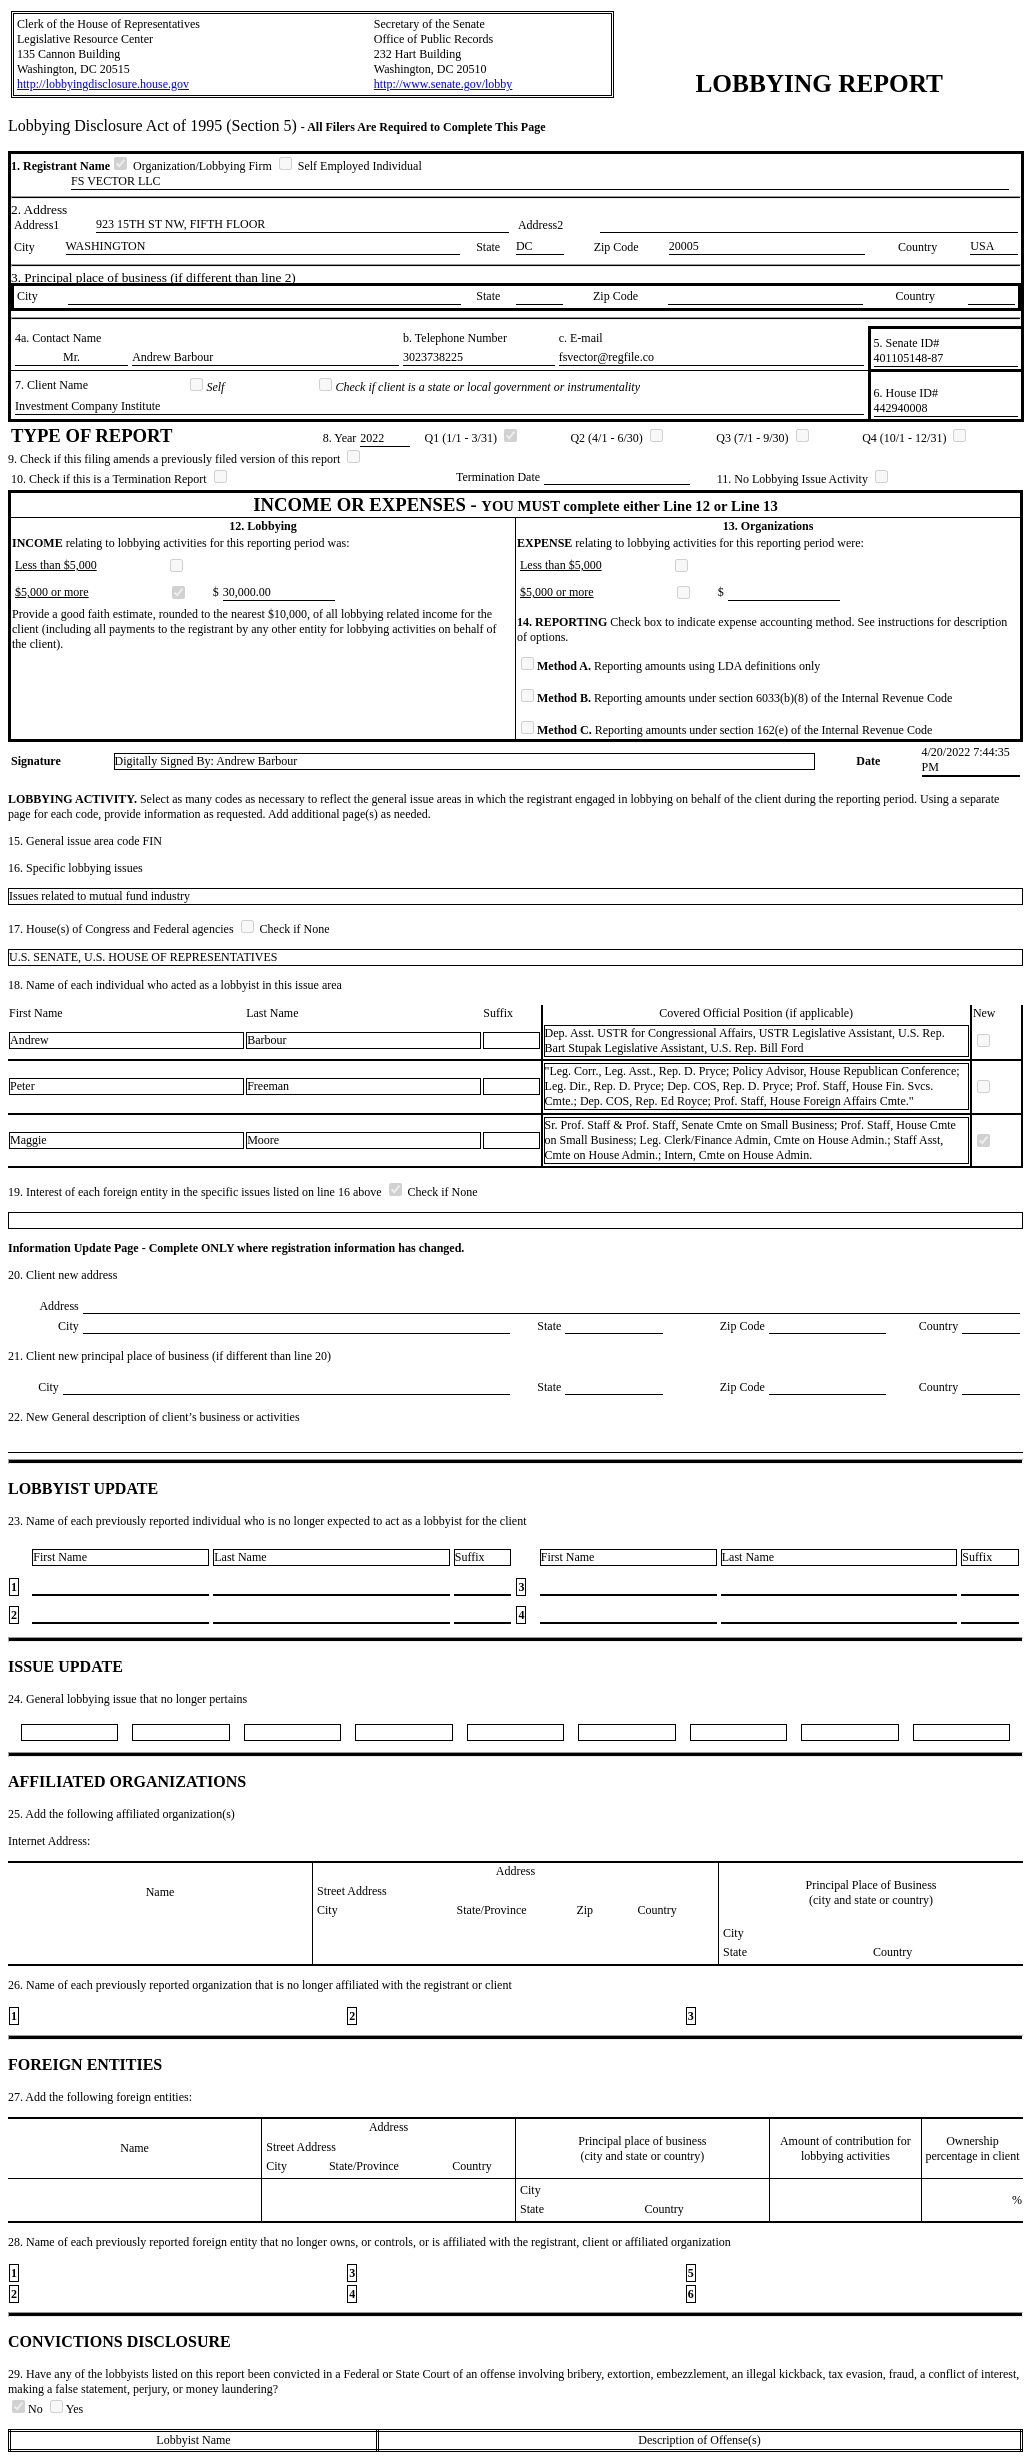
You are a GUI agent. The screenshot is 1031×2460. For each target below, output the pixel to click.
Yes (66, 2409)
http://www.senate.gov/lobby (443, 84)
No (29, 2409)
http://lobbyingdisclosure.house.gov (103, 84)
